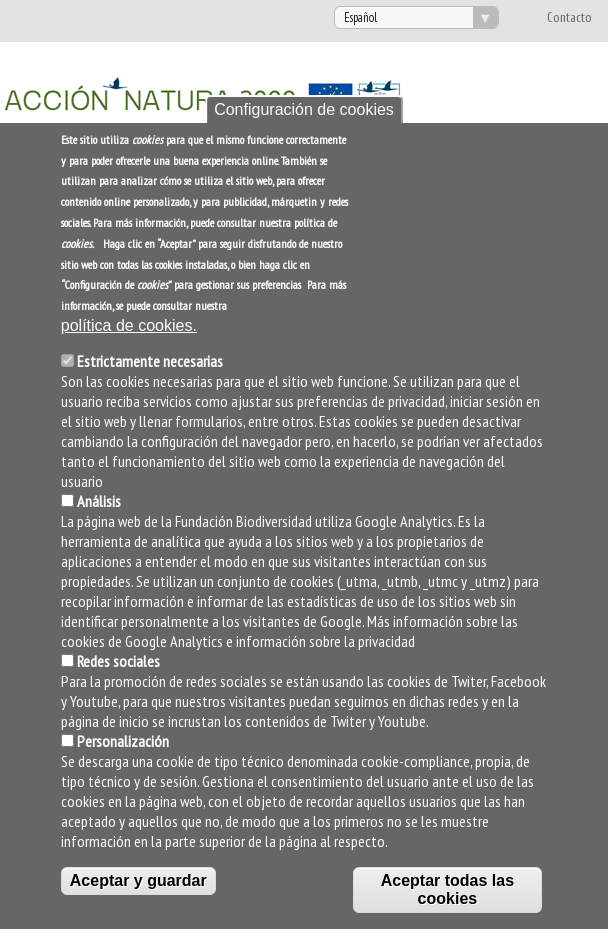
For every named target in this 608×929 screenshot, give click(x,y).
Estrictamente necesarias (150, 364)
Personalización (123, 744)
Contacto (569, 18)
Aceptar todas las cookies (447, 892)
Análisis (99, 504)
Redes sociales (118, 664)
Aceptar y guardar (138, 883)
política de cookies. (129, 328)
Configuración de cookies (304, 111)
